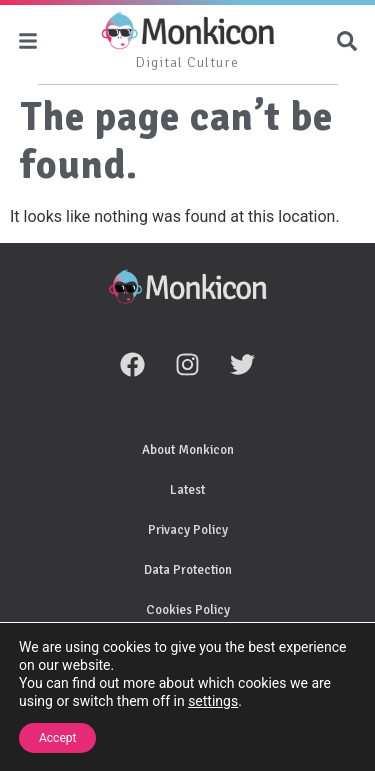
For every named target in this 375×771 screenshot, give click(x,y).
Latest (187, 490)
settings (213, 701)
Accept (57, 738)
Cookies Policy (188, 610)
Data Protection (188, 570)
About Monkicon (188, 450)
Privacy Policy (188, 530)
